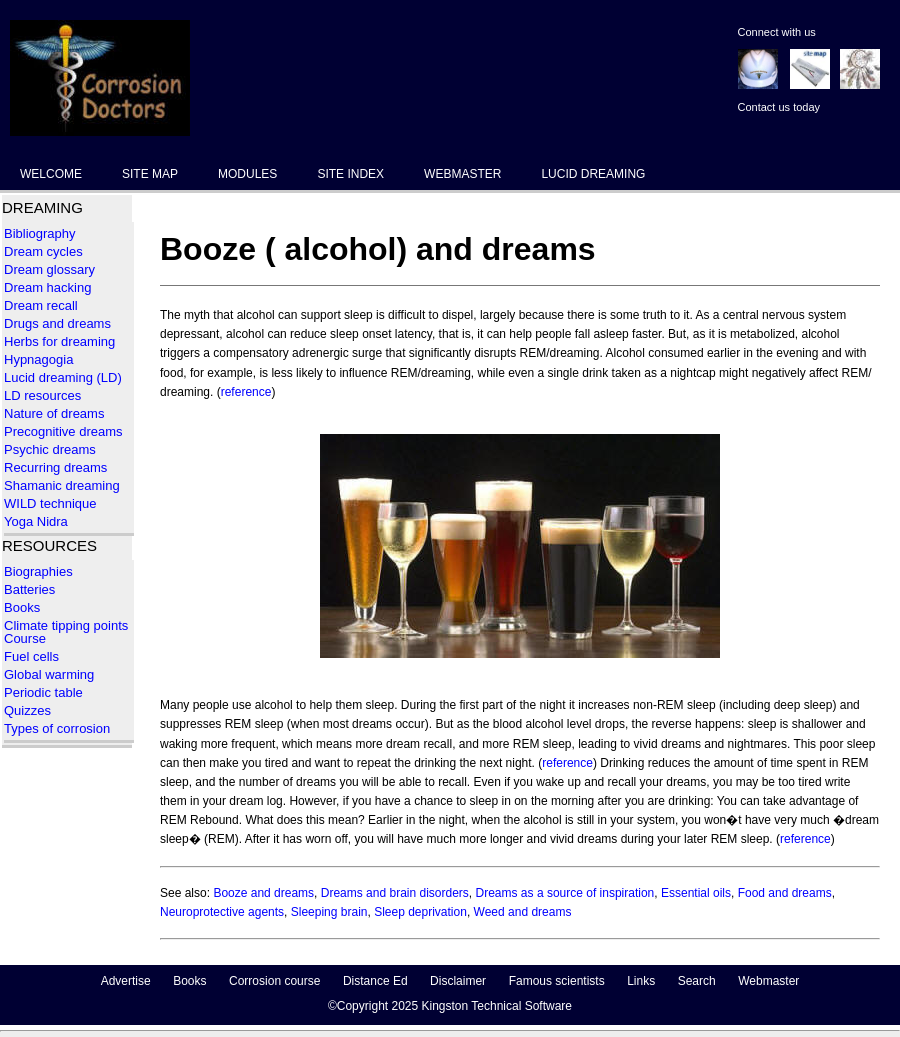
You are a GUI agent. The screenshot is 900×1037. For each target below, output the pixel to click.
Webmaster (768, 981)
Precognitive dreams (63, 431)
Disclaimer (458, 981)
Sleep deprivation (420, 912)
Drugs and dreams (57, 323)
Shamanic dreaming (62, 485)
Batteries (29, 589)
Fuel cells (31, 656)
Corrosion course (274, 981)
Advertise (126, 981)
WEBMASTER (462, 174)
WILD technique (50, 503)
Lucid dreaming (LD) (63, 377)
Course (25, 638)
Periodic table (45, 692)
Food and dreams (785, 893)
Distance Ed (375, 981)
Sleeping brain (329, 912)
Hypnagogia (38, 359)
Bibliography (40, 233)
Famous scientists (557, 981)
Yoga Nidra (36, 521)
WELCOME (51, 174)
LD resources (42, 395)
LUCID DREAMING (593, 174)
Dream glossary (49, 269)
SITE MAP (150, 174)
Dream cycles (43, 251)
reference (246, 392)
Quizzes (27, 710)
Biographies (38, 571)
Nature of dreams (54, 413)
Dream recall (41, 305)
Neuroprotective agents (222, 912)
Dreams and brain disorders (395, 893)
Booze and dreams (263, 893)
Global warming (49, 674)
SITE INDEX (350, 174)
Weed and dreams (523, 912)
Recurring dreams (55, 467)
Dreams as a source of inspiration (565, 893)
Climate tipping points (66, 625)
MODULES (247, 174)
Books (22, 607)
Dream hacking (47, 287)
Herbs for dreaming (59, 341)
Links (641, 981)
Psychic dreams (50, 449)
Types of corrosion (57, 728)
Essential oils (696, 893)
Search (697, 981)
